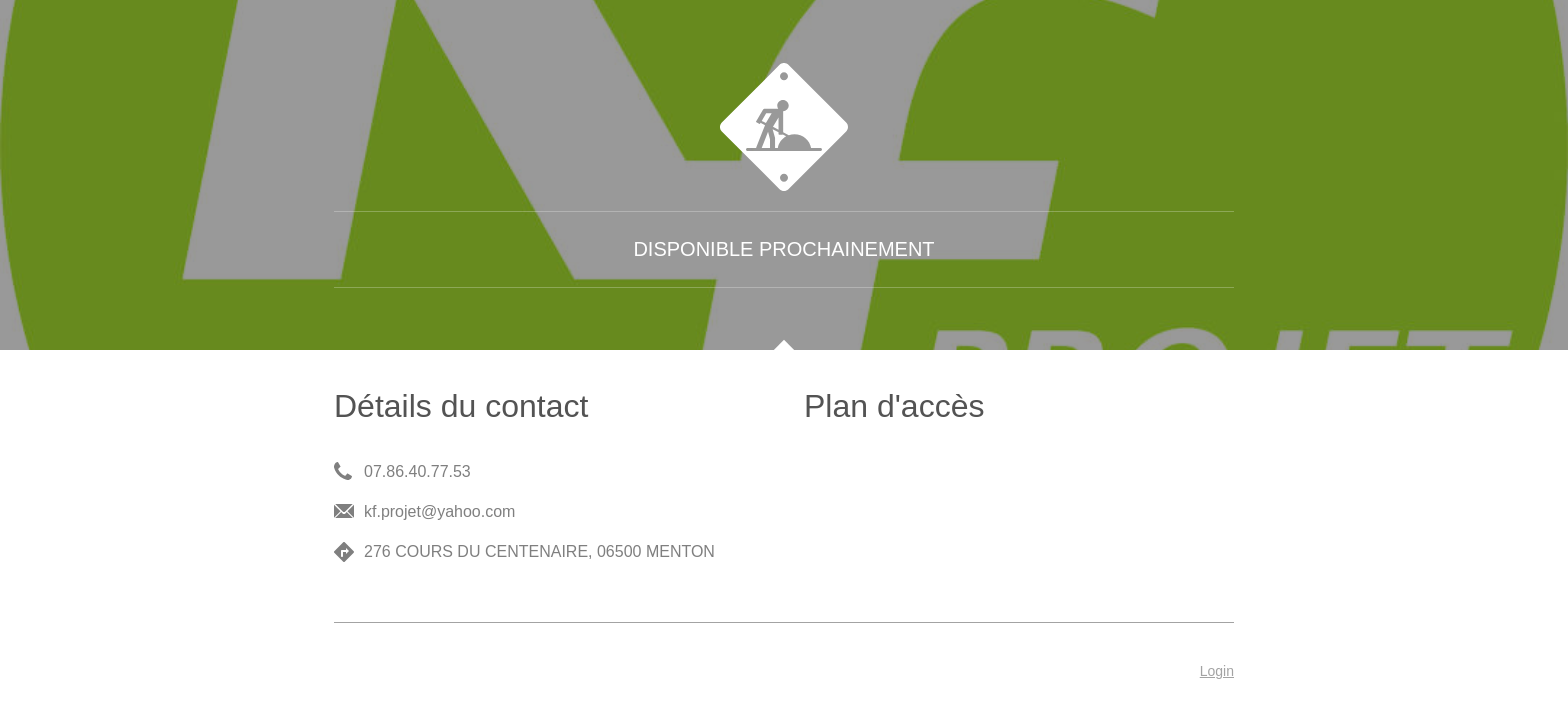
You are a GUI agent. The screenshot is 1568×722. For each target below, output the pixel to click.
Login (1217, 671)
